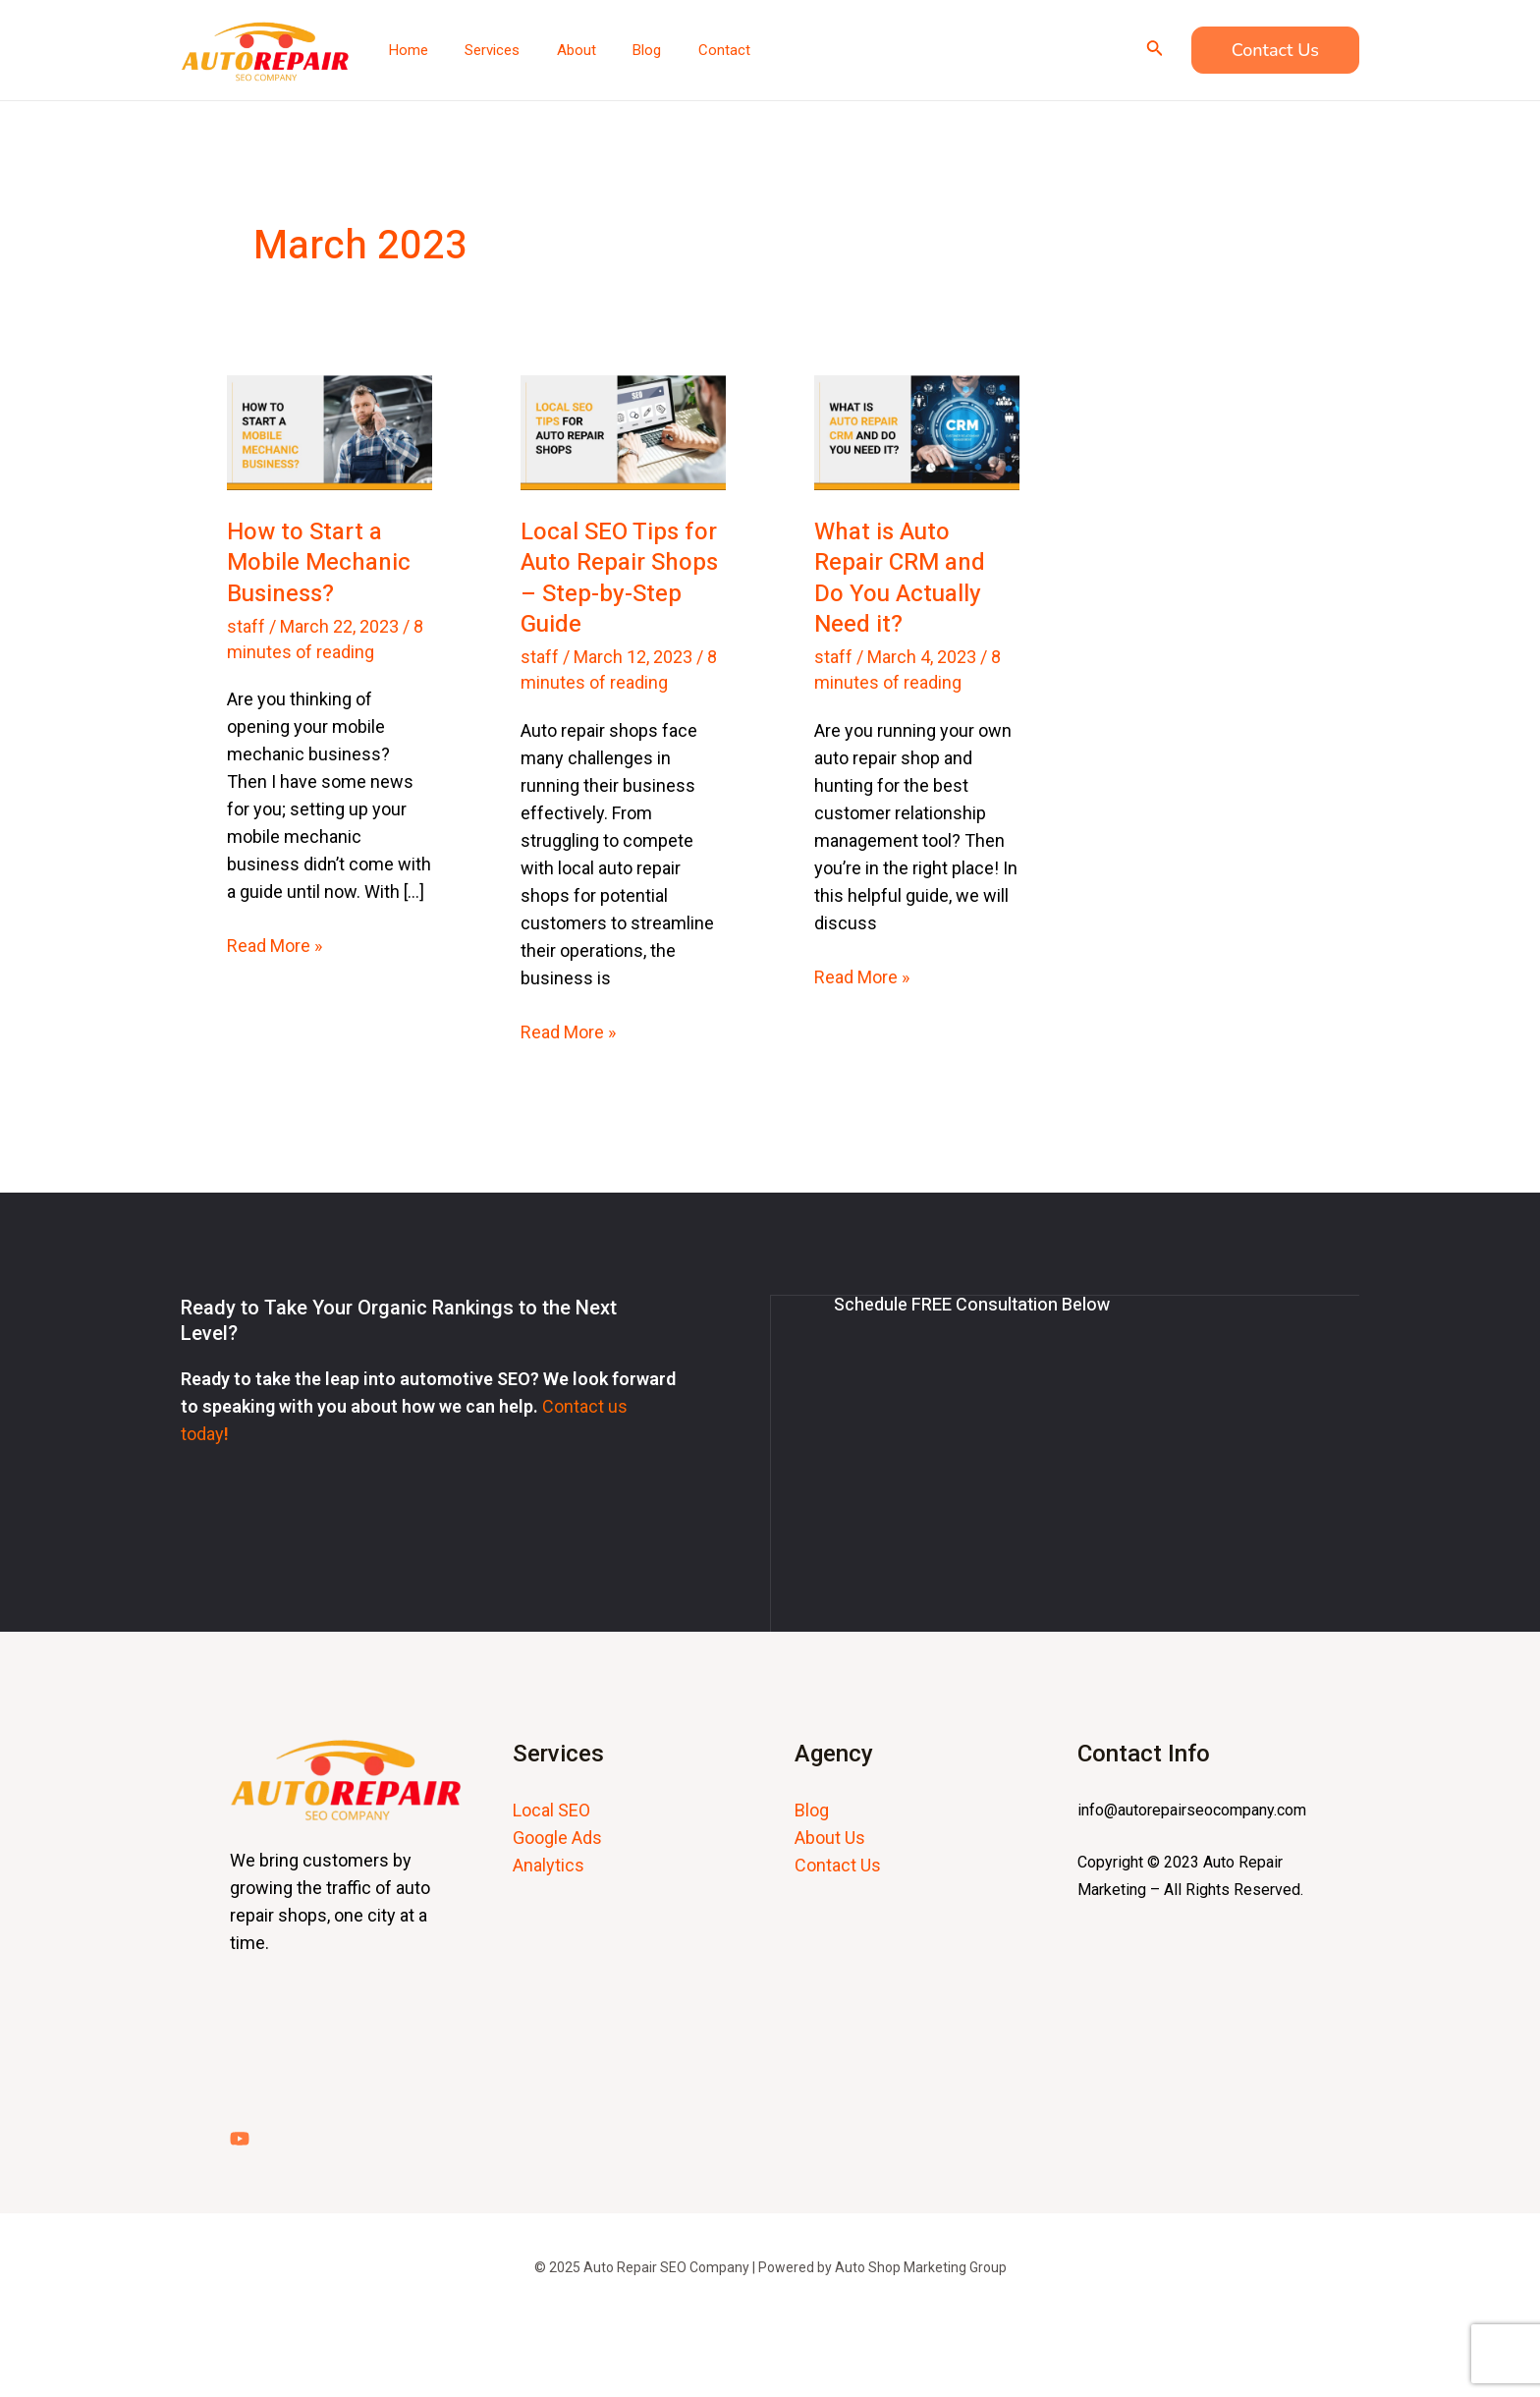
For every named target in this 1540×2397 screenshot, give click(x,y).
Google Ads (557, 1836)
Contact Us (838, 1864)
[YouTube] (239, 2137)
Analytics (548, 1864)
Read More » (274, 944)
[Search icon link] (1155, 49)
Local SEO (551, 1809)
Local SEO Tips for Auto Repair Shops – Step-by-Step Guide (619, 578)
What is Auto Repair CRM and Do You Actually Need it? (899, 578)
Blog (812, 1809)
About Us (830, 1836)
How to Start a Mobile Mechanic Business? (319, 562)
